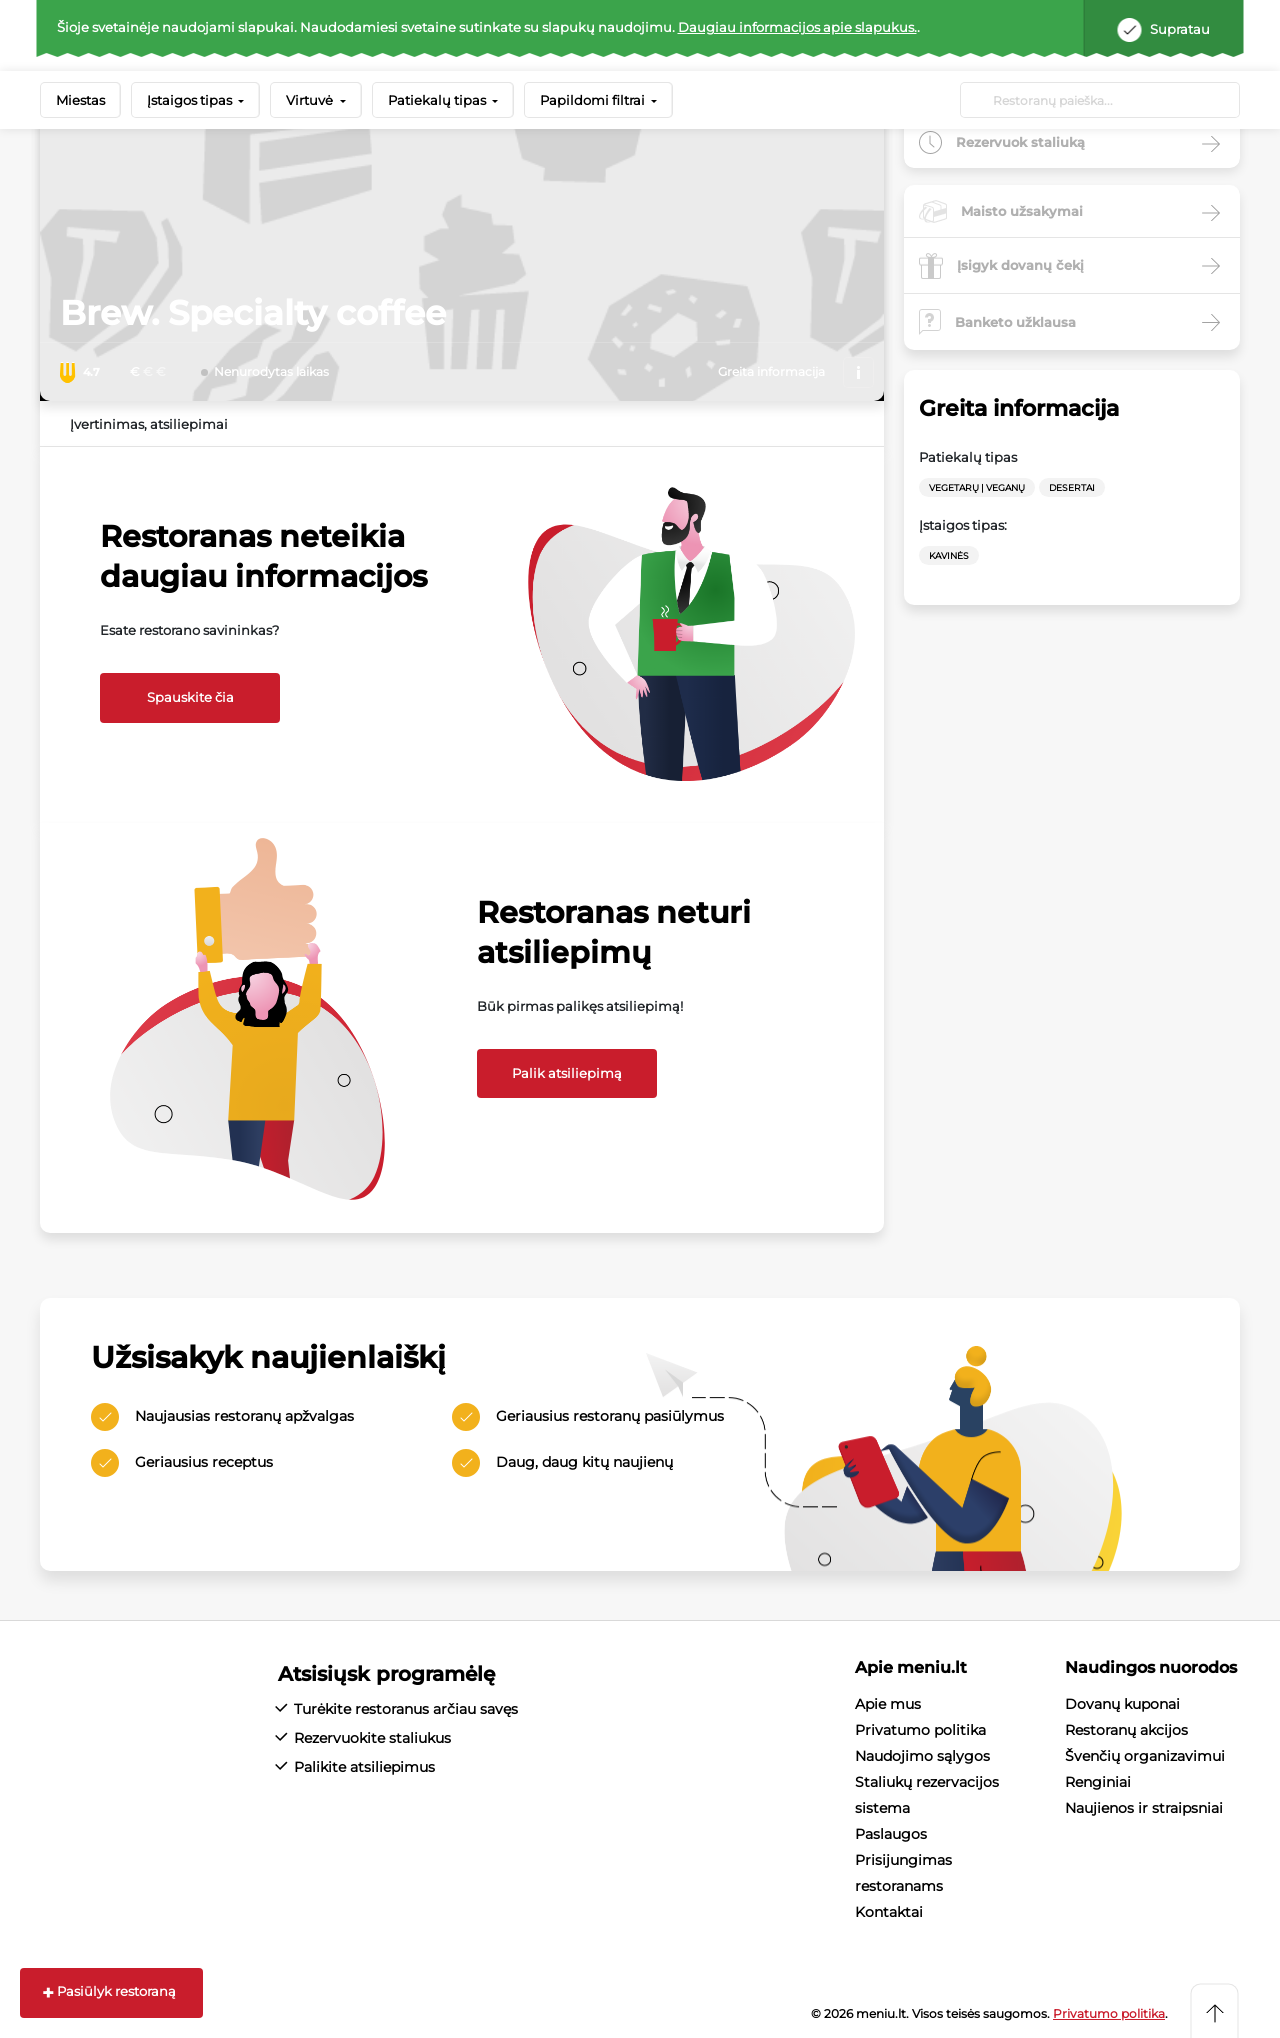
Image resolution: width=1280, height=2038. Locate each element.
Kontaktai (889, 1912)
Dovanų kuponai (1122, 1704)
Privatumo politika (920, 1730)
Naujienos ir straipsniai (1144, 1808)
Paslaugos (891, 1834)
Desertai (1072, 487)
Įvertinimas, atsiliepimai (149, 424)
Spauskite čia (190, 697)
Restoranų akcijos (1126, 1730)
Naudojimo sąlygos (922, 1756)
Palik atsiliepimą (567, 1073)
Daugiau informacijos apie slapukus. (797, 27)
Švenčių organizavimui (1145, 1756)
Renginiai (1098, 1782)
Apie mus (888, 1704)
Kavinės (949, 555)
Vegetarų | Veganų (977, 487)
